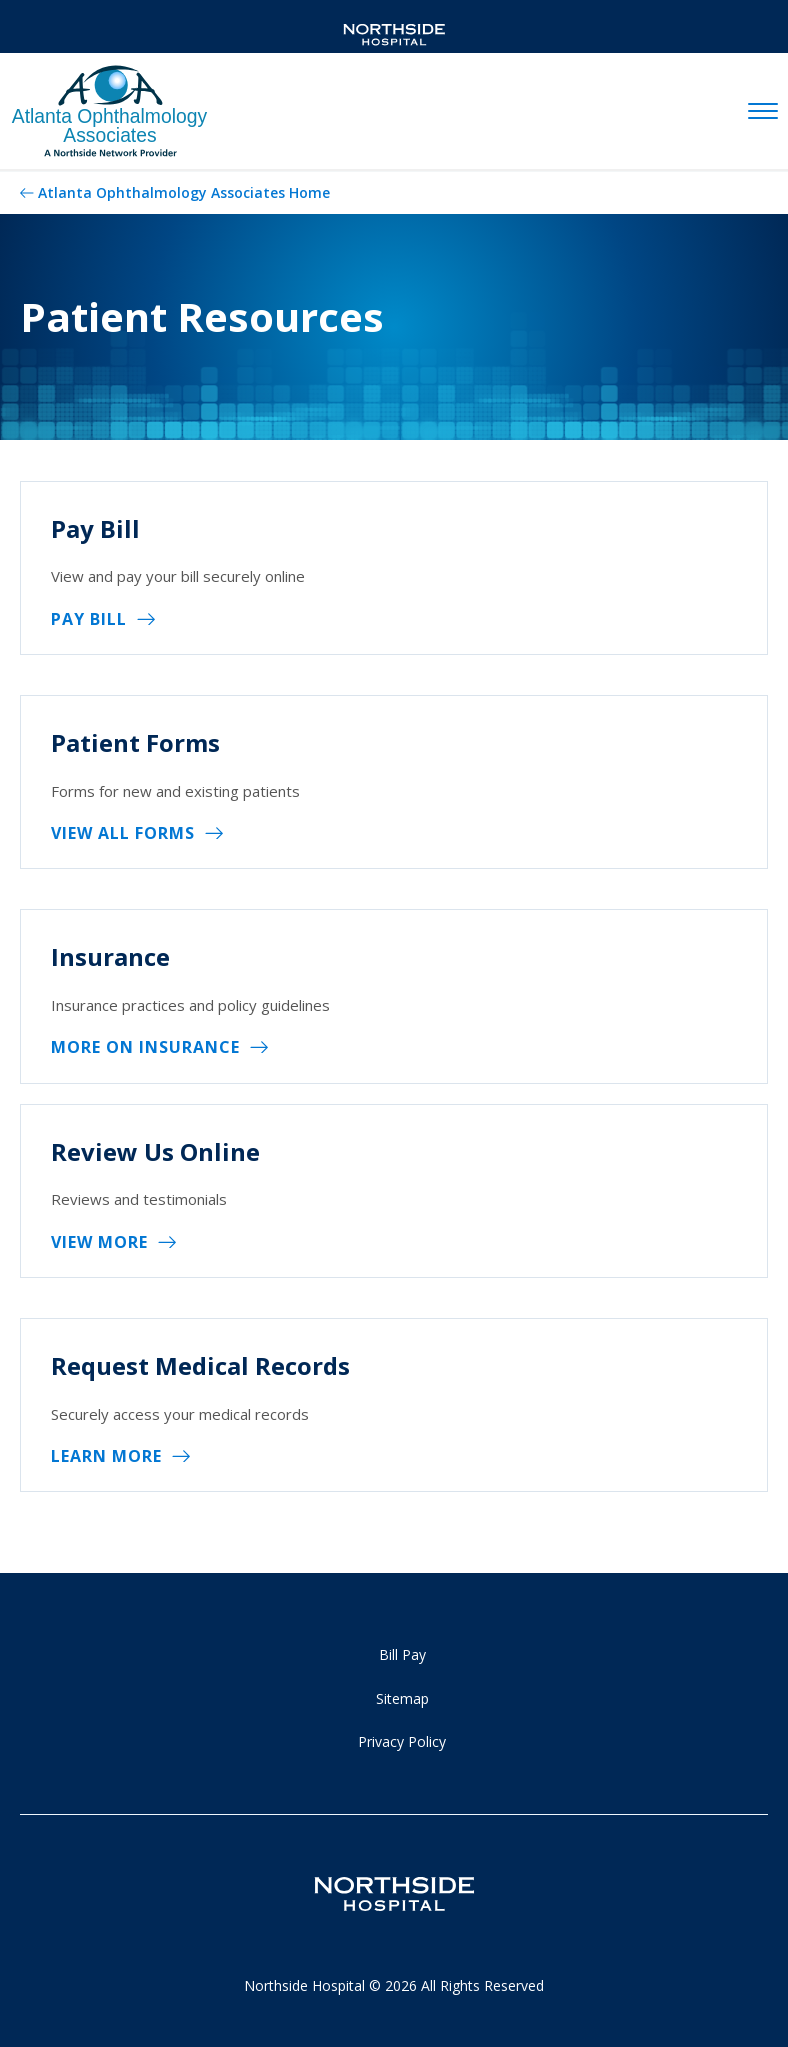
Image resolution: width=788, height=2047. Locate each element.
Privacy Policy (402, 1741)
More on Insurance (145, 1047)
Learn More (106, 1456)
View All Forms (123, 833)
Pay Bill (89, 619)
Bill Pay (402, 1654)
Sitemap (402, 1698)
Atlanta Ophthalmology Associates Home (184, 192)
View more (99, 1242)
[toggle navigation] (763, 112)
